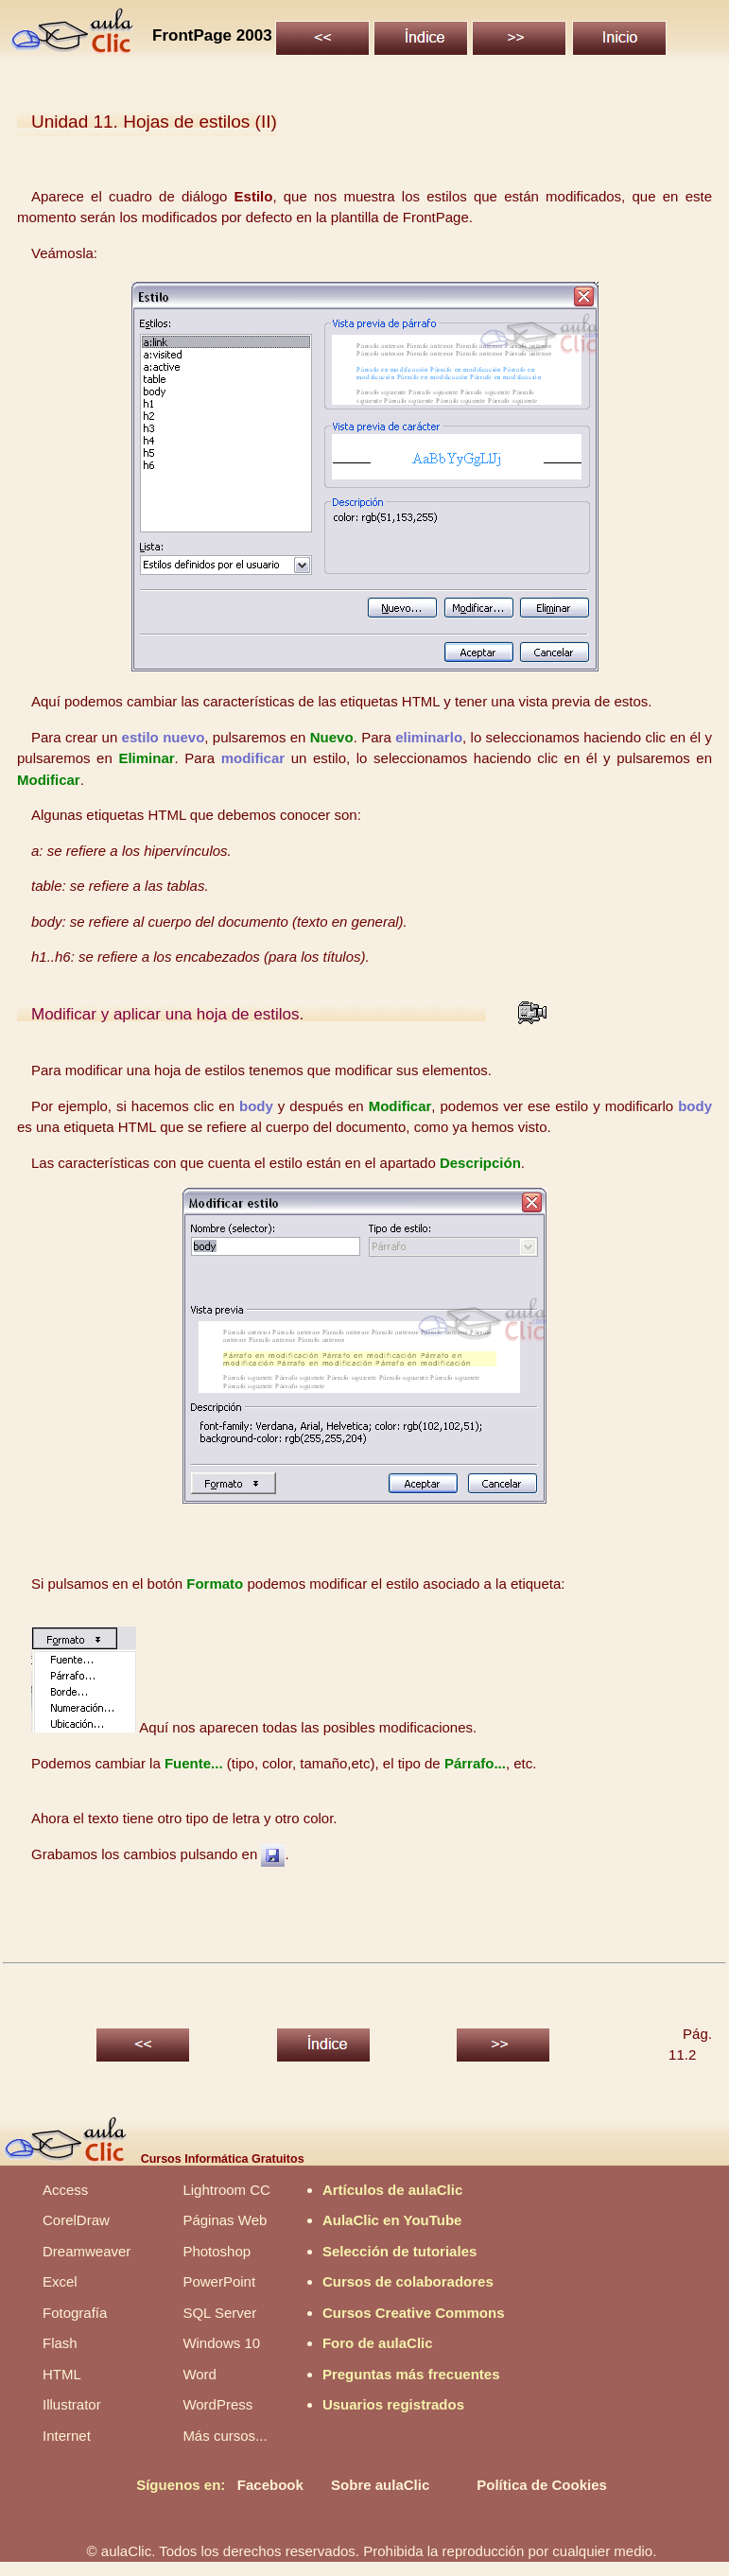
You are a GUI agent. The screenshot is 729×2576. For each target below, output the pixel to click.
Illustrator (72, 2404)
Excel (60, 2281)
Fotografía (75, 2313)
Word (199, 2374)
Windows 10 (221, 2343)
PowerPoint (218, 2281)
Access (65, 2190)
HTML (62, 2374)
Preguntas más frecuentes (411, 2374)
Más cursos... (224, 2436)
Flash (60, 2343)
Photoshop (216, 2251)
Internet (67, 2436)
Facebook (270, 2485)
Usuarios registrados (393, 2404)
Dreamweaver (86, 2251)
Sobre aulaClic (380, 2485)
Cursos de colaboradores (408, 2281)
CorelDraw (76, 2220)
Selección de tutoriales (399, 2251)
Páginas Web (224, 2220)
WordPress (217, 2404)
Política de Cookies (542, 2485)
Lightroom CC (226, 2190)
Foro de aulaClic (377, 2343)
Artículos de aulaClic (392, 2190)
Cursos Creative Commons (413, 2313)
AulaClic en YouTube (392, 2220)
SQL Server (219, 2313)
